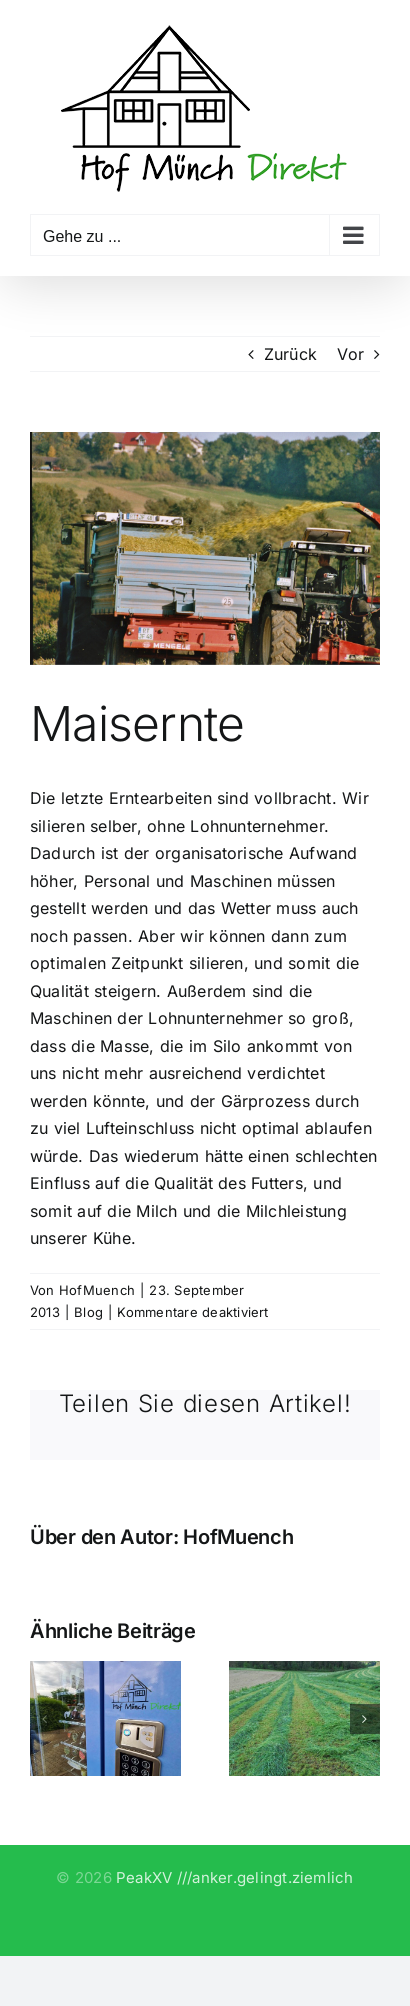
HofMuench (97, 1290)
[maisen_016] (205, 548)
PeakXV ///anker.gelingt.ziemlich (235, 1877)
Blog (88, 1312)
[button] (45, 1719)
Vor (350, 354)
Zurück (290, 354)
